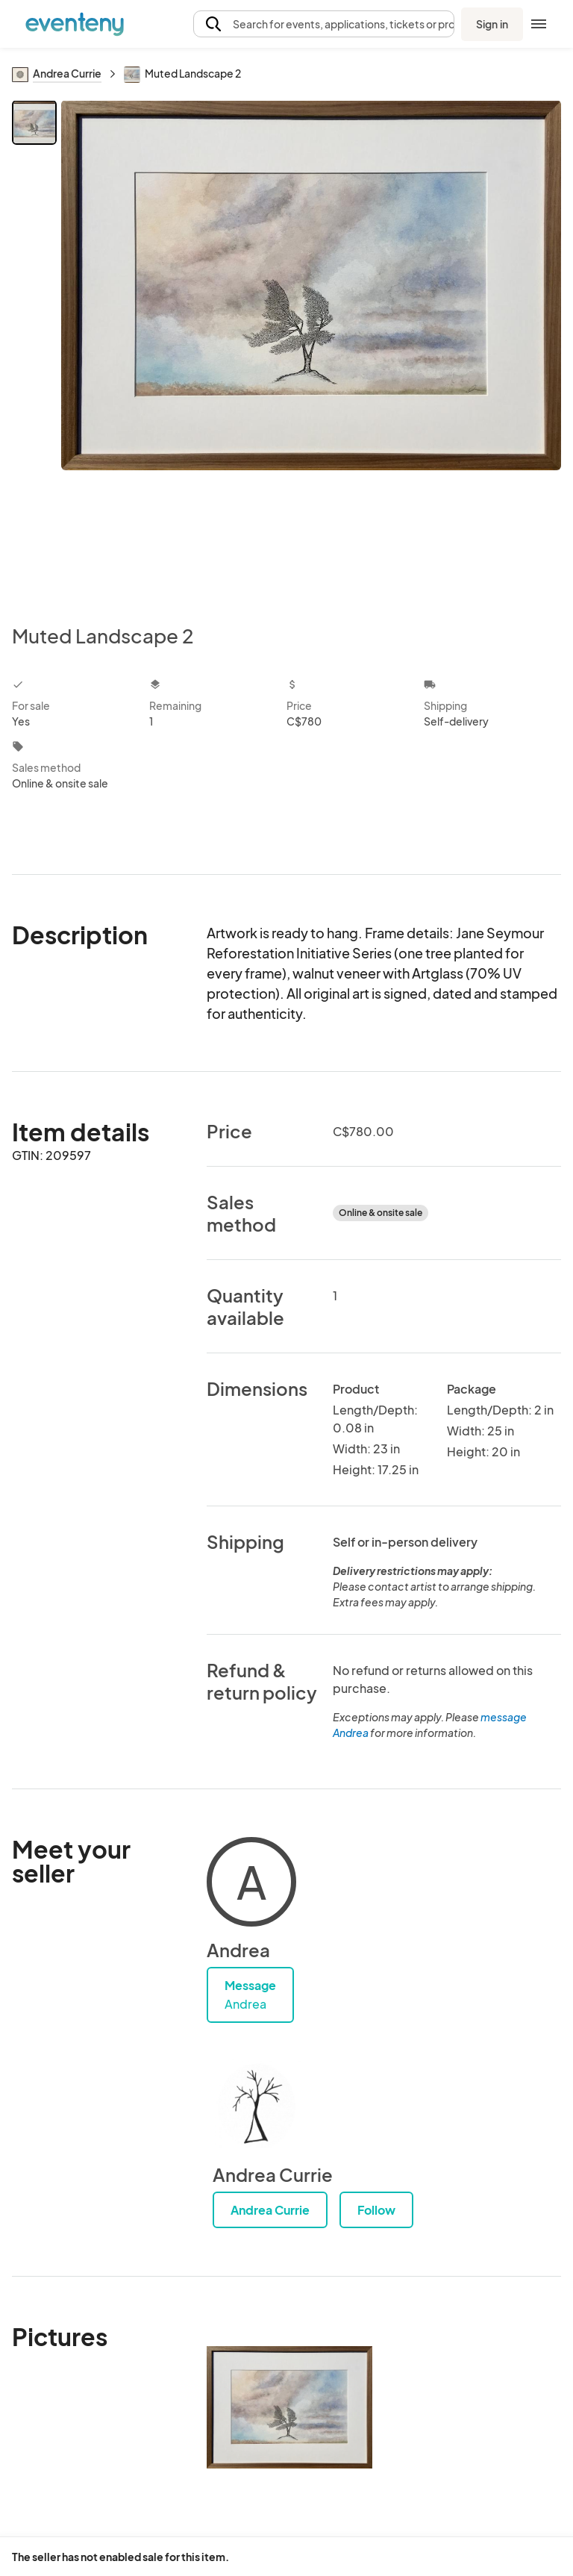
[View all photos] (311, 350)
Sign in (492, 24)
